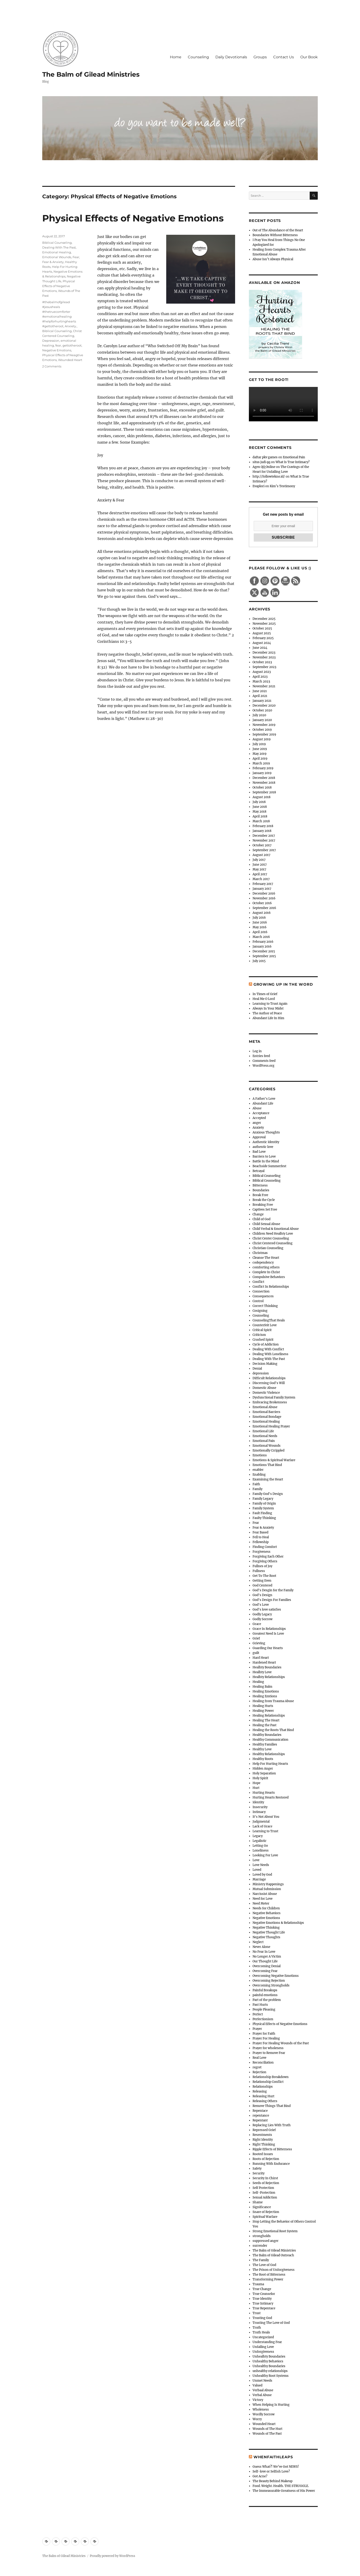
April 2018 (260, 816)
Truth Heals (261, 2332)
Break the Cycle (264, 1200)
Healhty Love (262, 1672)
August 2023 (262, 672)
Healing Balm (262, 1687)
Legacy (258, 1836)
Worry (257, 2419)
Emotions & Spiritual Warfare (274, 1460)
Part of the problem (267, 2000)
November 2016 (264, 898)
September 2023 (264, 667)
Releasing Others (265, 2101)
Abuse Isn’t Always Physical (273, 259)
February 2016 (263, 942)
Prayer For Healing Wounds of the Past (281, 2043)
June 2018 (260, 807)
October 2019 (262, 730)
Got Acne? (260, 2476)
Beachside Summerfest (269, 1166)
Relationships (263, 2087)
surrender (260, 2246)
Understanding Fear (267, 2342)
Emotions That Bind (267, 1465)
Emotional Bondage (267, 1417)
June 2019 (260, 749)
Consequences (263, 1296)
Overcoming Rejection (269, 1981)
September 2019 (264, 734)
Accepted (259, 1118)
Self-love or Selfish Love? (271, 2471)
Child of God (261, 1219)
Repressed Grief (264, 2130)
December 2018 (264, 778)
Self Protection (263, 2188)
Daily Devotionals (231, 57)
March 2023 (261, 681)
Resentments (262, 2135)
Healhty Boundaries (267, 1667)
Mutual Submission (267, 1889)
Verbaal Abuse (263, 2390)
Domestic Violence (266, 1393)
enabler (258, 1470)
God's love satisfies (267, 1609)
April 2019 (260, 759)
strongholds (262, 2236)
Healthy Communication (270, 1740)
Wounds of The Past (267, 2434)
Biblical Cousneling (267, 1181)
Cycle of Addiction (266, 1344)
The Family (261, 2260)
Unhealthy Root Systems (271, 2376)
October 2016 (262, 903)
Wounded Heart (70, 360)
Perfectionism (263, 2019)
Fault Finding (262, 1513)
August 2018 (261, 797)
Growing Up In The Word (283, 984)
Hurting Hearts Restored (271, 1797)
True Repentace (264, 2308)
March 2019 (261, 763)
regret (257, 2067)
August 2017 (261, 855)
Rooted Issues (263, 2154)
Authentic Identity (266, 1142)
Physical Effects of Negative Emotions (133, 218)
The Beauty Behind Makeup (272, 2481)
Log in (257, 1051)
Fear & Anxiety (53, 262)
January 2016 (262, 946)
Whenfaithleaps (273, 2457)
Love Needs (261, 1865)
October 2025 (262, 628)
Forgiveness (261, 1552)
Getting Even (262, 1581)
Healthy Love (262, 1749)
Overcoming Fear (265, 1971)
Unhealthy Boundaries (269, 2366)
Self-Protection (264, 2193)
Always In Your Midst (268, 1008)
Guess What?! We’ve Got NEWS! (276, 2467)
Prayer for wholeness (268, 2048)
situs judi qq (261, 462)
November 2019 (264, 725)
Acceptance (261, 1113)
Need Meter (261, 1903)
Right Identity (263, 2140)
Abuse (257, 1108)
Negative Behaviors (267, 1913)
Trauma (258, 2284)
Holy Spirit (260, 1778)
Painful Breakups (265, 1990)
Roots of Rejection (266, 2159)
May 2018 (259, 812)
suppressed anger (265, 2241)
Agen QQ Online (264, 467)
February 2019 (263, 768)
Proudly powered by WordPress (112, 2556)
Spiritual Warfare (265, 2217)
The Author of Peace (267, 1013)
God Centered (262, 1585)
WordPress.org (263, 1066)
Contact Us (283, 57)
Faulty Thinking (264, 1518)
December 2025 (264, 619)
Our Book (309, 57)
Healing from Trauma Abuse (273, 1701)
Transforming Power (268, 2279)
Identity (258, 1802)
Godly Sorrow (263, 1619)
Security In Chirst (265, 2178)
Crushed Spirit (263, 1340)
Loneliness (261, 1850)
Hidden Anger (263, 1768)
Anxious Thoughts (266, 1132)
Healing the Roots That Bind (273, 1730)
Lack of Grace (262, 1826)
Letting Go (260, 1846)
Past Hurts (260, 2005)
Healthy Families (265, 1744)
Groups (260, 57)
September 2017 (264, 850)
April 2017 (260, 874)
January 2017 (262, 889)
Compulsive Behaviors (269, 1277)
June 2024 (260, 648)
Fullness (259, 1571)
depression (261, 1373)
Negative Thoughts (266, 1937)
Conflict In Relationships (271, 1287)
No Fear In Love (264, 1952)
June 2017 (260, 865)
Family (257, 1489)
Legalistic (260, 1841)
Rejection (259, 2072)
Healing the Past (264, 1725)
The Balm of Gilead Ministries (91, 74)
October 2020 (262, 710)
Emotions (260, 1455)
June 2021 (260, 691)
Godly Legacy (262, 1614)
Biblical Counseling (57, 242)
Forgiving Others (265, 1561)
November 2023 (264, 657)
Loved (257, 1870)
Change (258, 1214)
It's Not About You (266, 1817)
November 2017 (264, 840)
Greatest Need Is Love (268, 1634)
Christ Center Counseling (271, 1238)
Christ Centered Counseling (272, 1243)
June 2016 (260, 922)
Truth (257, 2328)
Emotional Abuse (265, 1407)
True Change (262, 2289)
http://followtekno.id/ (269, 476)
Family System (263, 1508)
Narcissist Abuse (265, 1894)
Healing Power (263, 1711)
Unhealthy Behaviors (268, 2361)
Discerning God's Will (269, 1383)
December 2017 (264, 836)
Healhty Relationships (269, 1677)
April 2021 (260, 696)
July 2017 (259, 860)
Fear (76, 257)
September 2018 (264, 792)
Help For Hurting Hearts (270, 1764)
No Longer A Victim (267, 1956)
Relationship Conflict (268, 2082)
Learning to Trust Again (270, 1004)
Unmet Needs (262, 2381)
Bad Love (259, 1152)
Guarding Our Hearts (268, 1648)
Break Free (260, 1195)
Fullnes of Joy (262, 1566)
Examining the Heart (268, 1479)
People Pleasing (264, 2009)
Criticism (259, 1335)
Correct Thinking (265, 1306)
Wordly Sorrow (264, 2414)
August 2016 (262, 913)
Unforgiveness (263, 2352)
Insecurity (260, 1807)
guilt (256, 1653)
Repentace (260, 2111)
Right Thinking (264, 2144)
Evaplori (258, 486)
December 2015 (264, 951)
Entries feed (261, 1056)
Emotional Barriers (266, 1412)
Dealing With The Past (59, 247)
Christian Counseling (268, 1248)
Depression (50, 340)
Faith (256, 1484)
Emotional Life (263, 1431)
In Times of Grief (265, 994)
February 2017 (263, 884)
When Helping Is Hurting (271, 2405)
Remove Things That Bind (272, 2106)
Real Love (259, 2058)
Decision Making (265, 1364)
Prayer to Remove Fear (269, 2053)
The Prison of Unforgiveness (274, 2270)
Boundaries (261, 1190)
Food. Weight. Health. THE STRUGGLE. (281, 2486)
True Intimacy (263, 2303)
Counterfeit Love (265, 1325)
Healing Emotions (266, 1691)
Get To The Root (264, 1576)
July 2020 (259, 715)
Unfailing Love (263, 2347)
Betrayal (258, 1171)
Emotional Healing (56, 252)
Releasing (260, 2091)
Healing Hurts (263, 1706)
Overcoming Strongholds (271, 1985)
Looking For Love (265, 1855)
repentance (261, 2115)
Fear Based (260, 1532)
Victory (258, 2400)
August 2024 (262, 643)
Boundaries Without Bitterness (275, 235)
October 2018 (262, 787)
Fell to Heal (261, 1537)
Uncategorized (263, 2337)
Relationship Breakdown (271, 2077)
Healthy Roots (263, 1759)
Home (175, 57)
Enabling (259, 1475)
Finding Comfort (265, 1547)
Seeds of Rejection (266, 2183)
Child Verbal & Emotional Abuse (276, 1229)
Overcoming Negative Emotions (276, 1976)
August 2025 (262, 633)
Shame (258, 2202)
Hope (256, 1783)
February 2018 (263, 826)
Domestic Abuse (264, 1388)
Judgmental (261, 1822)
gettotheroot (72, 345)
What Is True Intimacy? (292, 462)
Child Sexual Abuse (266, 1224)
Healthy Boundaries (267, 1735)
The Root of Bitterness (269, 2275)
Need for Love (263, 1899)
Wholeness (261, 2409)
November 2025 (264, 624)
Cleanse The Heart (266, 1258)
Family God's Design (268, 1494)
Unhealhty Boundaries (269, 2356)
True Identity (262, 2299)
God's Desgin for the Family (273, 1590)
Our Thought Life (265, 1961)
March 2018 (261, 821)
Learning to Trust (265, 1831)
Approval (259, 1137)
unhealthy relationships (270, 2371)
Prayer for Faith (264, 2034)
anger (257, 1123)
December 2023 (264, 652)
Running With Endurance (271, 2164)
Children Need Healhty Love (273, 1234)
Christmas (260, 1253)
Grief (256, 1638)
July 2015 (259, 961)
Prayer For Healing (266, 2038)
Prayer (257, 2029)
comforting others (266, 1267)
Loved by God (262, 1875)
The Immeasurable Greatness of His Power (284, 2491)
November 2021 (264, 686)
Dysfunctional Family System (274, 1397)
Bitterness (260, 1185)
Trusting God (262, 2318)
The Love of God (264, 2265)
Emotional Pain (294, 457)
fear (58, 345)
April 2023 (260, 677)
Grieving (259, 1643)
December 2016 (264, 893)
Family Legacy (263, 1499)
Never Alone (261, 1947)
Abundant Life (263, 1103)
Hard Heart (261, 1658)
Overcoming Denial (267, 1966)
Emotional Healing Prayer (271, 1426)
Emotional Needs (265, 1436)
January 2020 (262, 720)
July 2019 (259, 744)
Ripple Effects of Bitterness (272, 2149)
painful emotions (265, 1995)
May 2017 (259, 869)
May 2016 (260, 927)
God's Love (261, 1605)
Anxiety (258, 1128)
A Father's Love (264, 1099)
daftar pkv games (265, 457)
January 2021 (262, 701)
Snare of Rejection (266, 2212)
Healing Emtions (265, 1696)
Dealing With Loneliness (270, 1354)
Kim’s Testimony (282, 486)
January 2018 (262, 831)
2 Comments (51, 366)
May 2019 (260, 754)
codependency (263, 1262)
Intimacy (259, 1812)
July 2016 (259, 918)
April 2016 (260, 932)
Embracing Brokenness (270, 1402)
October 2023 (262, 662)
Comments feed (264, 1061)
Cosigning (260, 1311)
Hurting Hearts (264, 1793)
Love (256, 1860)
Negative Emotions (56, 350)
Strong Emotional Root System (275, 2231)
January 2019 (262, 773)
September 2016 (264, 908)
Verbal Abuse (262, 2395)
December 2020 (264, 706)
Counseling (198, 57)
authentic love (263, 1147)
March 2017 (261, 879)
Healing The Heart (266, 1720)
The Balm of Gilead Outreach (273, 2255)
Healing (258, 1682)
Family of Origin (264, 1503)
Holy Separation (264, 1773)
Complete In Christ (266, 1272)
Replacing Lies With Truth (272, 2125)
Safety (257, 2168)
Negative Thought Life (269, 1932)
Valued (257, 2385)
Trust (257, 2313)
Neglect (258, 1942)
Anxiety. (71, 326)
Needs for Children (266, 1908)
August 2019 (262, 739)
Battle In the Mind (266, 1161)
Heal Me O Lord (264, 999)
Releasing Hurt (263, 2096)
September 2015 (264, 956)
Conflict (258, 1282)
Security (258, 2173)
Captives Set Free (265, 1209)
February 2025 (263, 638)
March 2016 (261, 937)
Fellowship (261, 1542)
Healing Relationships (269, 1715)
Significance (262, 2207)
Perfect (258, 2014)
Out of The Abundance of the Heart (278, 230)
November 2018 (264, 783)
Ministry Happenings (268, 1884)
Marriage (259, 1879)
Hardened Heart (264, 1662)
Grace (257, 1624)
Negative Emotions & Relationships (278, 1923)
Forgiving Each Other (268, 1556)
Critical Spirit (262, 1330)
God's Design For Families (272, 1600)
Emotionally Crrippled (268, 1450)
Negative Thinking (266, 1928)
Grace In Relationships (269, 1629)
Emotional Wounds (56, 257)
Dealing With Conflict (268, 1349)
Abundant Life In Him (268, 1018)
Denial (257, 1369)
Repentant (260, 2120)
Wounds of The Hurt (267, 2429)
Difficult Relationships (269, 1378)
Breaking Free (263, 1205)
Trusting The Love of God (271, 2323)
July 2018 (259, 802)
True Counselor (264, 2294)
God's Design (262, 1595)
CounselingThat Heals (269, 1320)
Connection (261, 1291)
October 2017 (262, 845)
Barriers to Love (264, 1156)
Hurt (256, 1788)
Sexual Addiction (265, 2197)
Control (258, 1301)
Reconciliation (263, 2062)
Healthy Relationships (269, 1754)
